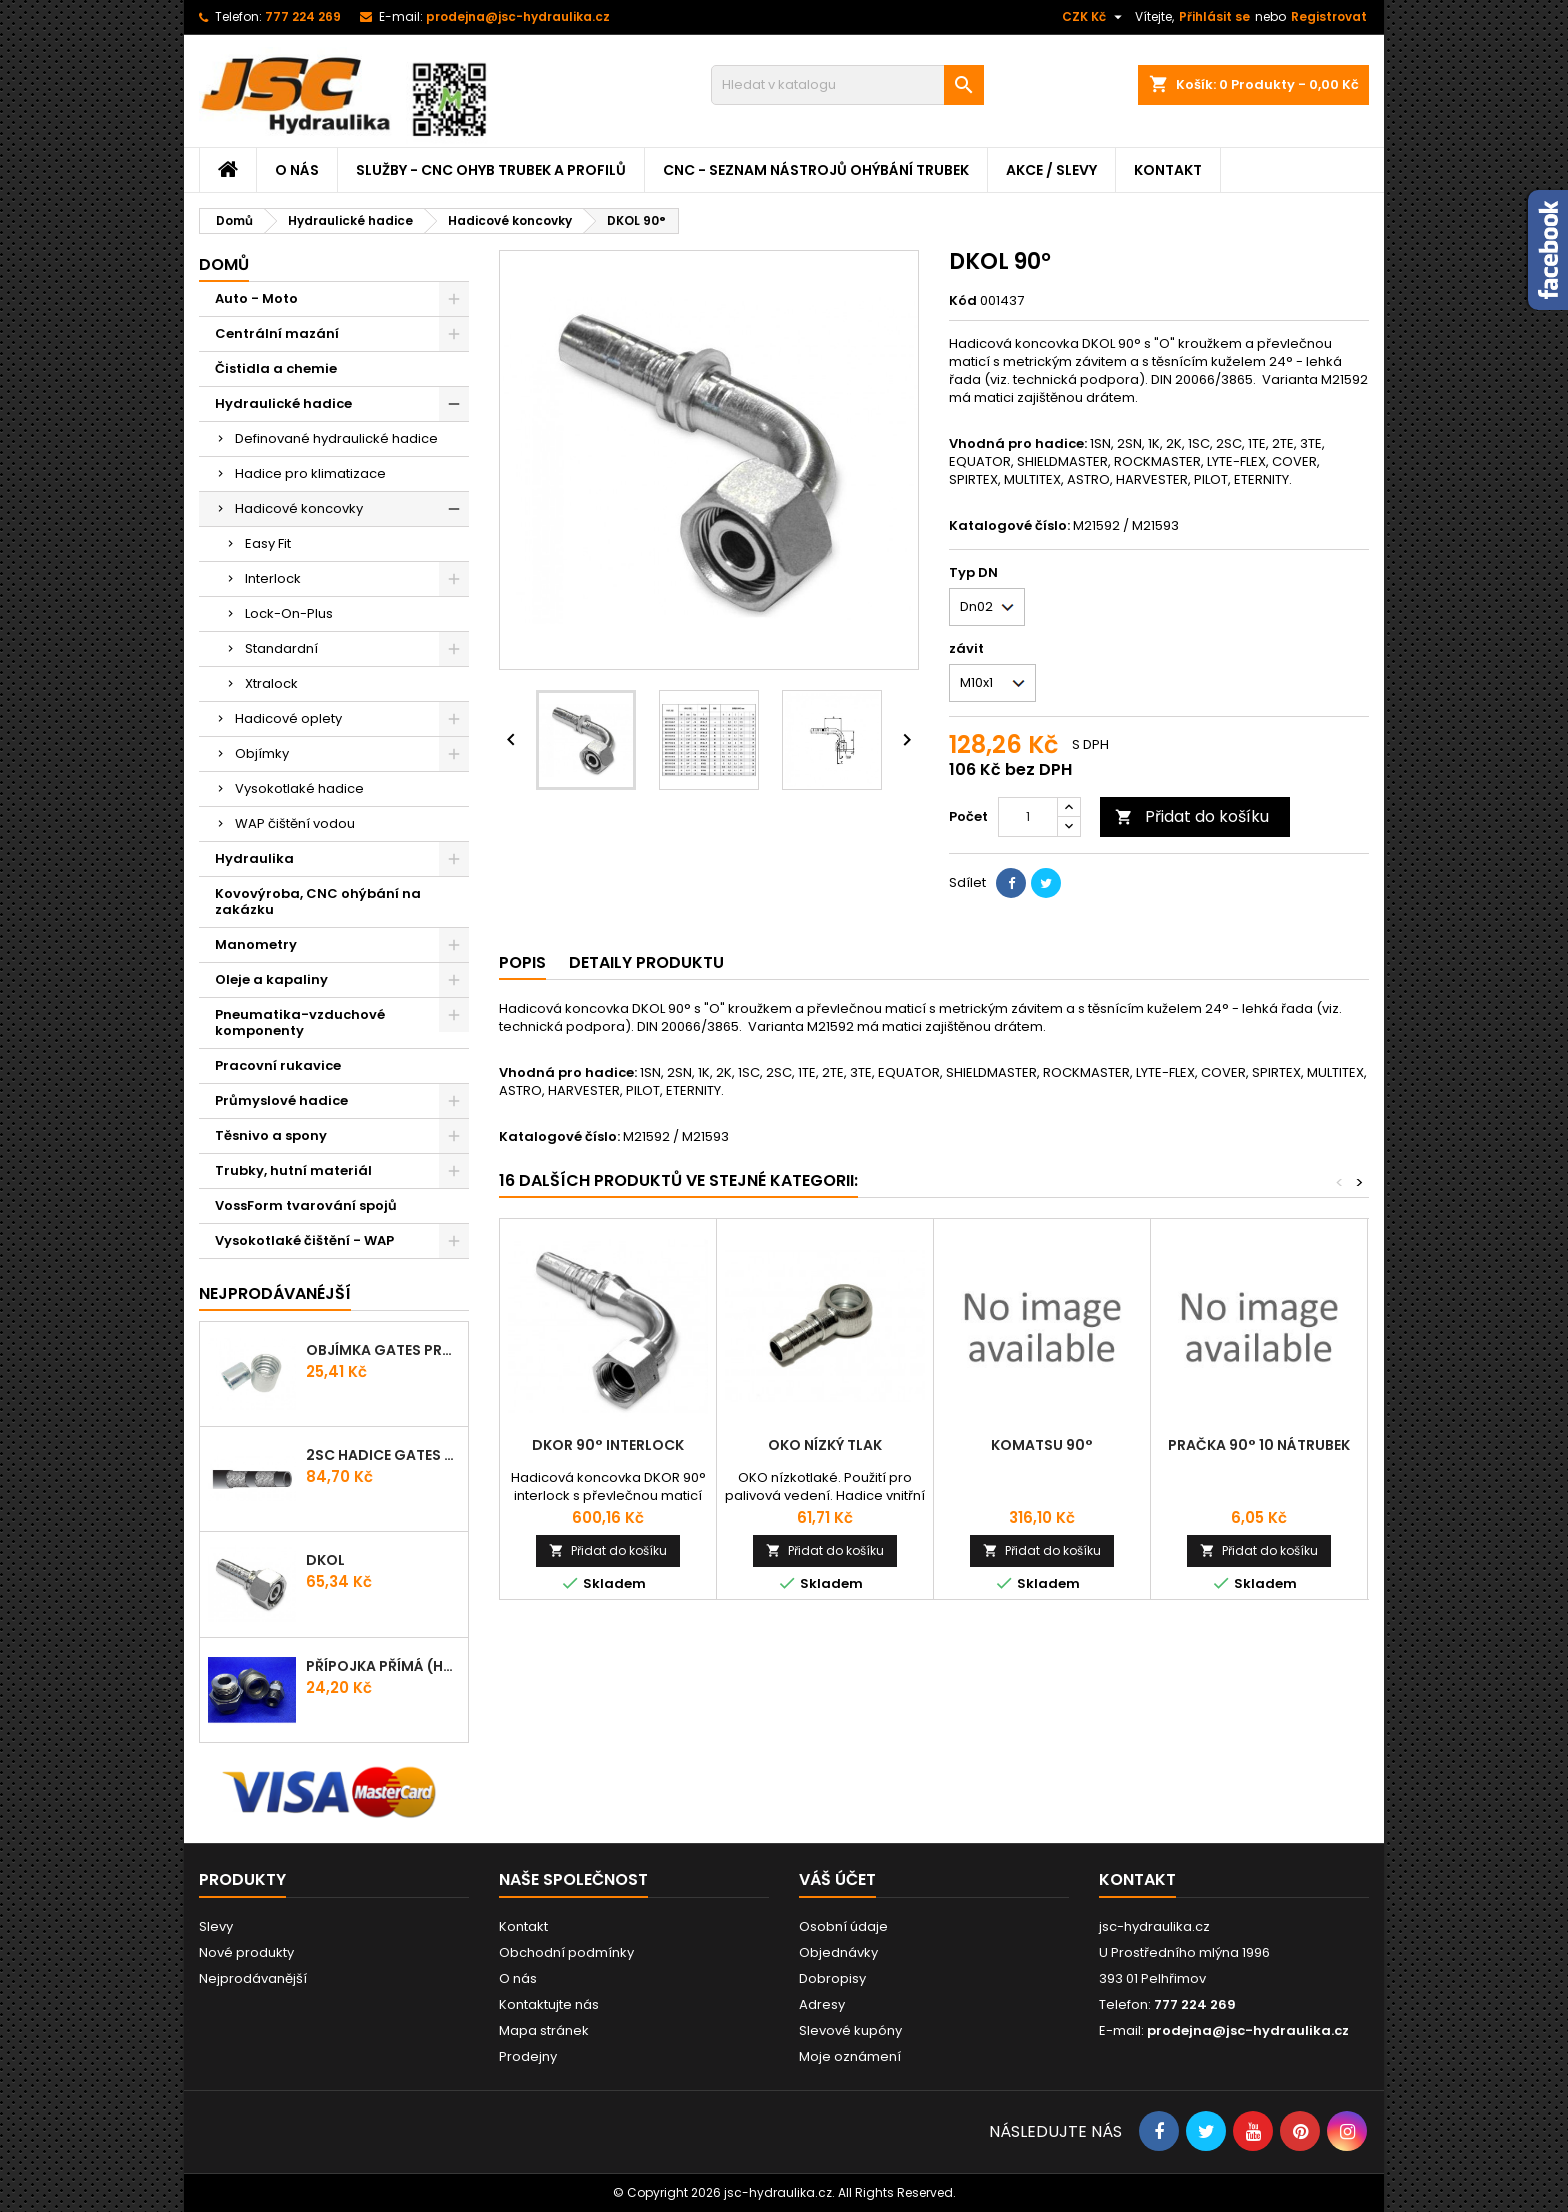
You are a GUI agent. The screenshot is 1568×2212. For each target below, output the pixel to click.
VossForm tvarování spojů (306, 1205)
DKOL (325, 1560)
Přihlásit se (1214, 16)
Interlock (273, 578)
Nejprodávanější (253, 1978)
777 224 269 (303, 16)
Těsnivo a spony (271, 1135)
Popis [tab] (522, 962)
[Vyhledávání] (847, 85)
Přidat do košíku (1192, 816)
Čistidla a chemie (276, 368)
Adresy (822, 2004)
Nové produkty (246, 1952)
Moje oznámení (850, 2056)
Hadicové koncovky (299, 508)
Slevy (216, 1926)
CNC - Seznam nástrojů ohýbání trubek (816, 170)
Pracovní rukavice (278, 1065)
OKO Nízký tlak (825, 1445)
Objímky (262, 753)
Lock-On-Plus (289, 613)
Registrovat (1329, 16)
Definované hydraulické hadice (336, 438)
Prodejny (528, 2056)
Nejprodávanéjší (275, 1293)
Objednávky (838, 1952)
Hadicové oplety (288, 718)
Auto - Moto (256, 298)
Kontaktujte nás (549, 2004)
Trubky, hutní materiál (293, 1170)
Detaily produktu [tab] (646, 962)
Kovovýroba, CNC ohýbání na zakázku (318, 901)
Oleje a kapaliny (271, 979)
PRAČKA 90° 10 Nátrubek (1259, 1445)
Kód (963, 301)
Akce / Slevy (1051, 170)
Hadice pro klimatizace (310, 473)
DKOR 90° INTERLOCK (608, 1445)
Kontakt (1168, 170)
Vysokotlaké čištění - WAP (304, 1240)
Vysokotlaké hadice (299, 788)
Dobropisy (832, 1978)
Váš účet (837, 1879)
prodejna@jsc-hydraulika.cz (518, 16)
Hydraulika (254, 858)
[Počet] (1028, 817)
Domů (224, 264)
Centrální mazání (277, 333)
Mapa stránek (544, 2030)
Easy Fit (268, 543)
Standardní (281, 648)
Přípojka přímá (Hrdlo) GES (383, 1666)
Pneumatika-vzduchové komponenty (300, 1022)
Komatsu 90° (1042, 1445)
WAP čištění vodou (295, 823)
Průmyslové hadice (281, 1100)
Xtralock (271, 683)
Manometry (256, 944)
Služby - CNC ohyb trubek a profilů (491, 170)
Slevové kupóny (850, 2030)
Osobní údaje (843, 1926)
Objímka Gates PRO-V (383, 1350)
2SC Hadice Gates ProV (383, 1455)
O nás (297, 170)
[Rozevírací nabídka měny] (1094, 17)
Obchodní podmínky (566, 1952)
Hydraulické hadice (283, 403)
